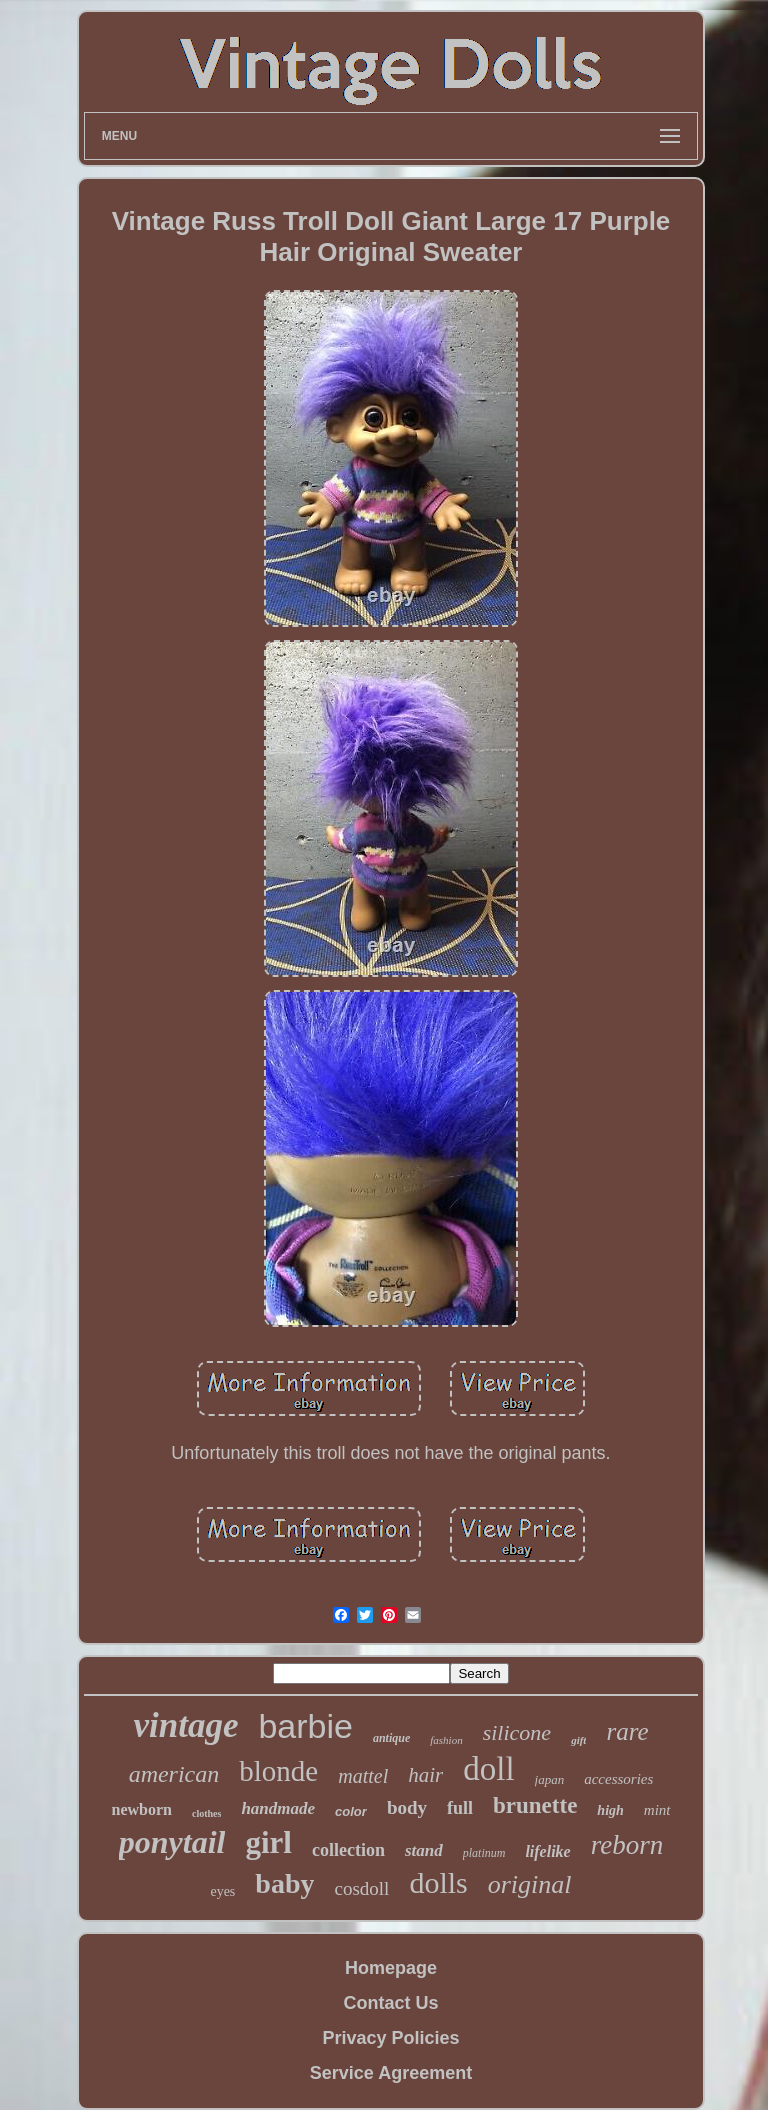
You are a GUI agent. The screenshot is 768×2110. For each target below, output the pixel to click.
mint (657, 1810)
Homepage (391, 1968)
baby (284, 1883)
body (407, 1807)
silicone (517, 1732)
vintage (185, 1725)
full (460, 1808)
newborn (141, 1809)
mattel (363, 1776)
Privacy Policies (390, 2038)
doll (488, 1769)
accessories (618, 1779)
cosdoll (361, 1888)
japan (550, 1779)
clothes (206, 1813)
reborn (627, 1845)
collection (348, 1850)
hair (425, 1775)
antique (391, 1738)
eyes (222, 1891)
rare (627, 1731)
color (351, 1811)
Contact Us (390, 2003)
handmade (278, 1808)
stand (424, 1850)
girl (268, 1842)
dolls (438, 1882)
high (610, 1810)
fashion (446, 1740)
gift (578, 1740)
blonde (278, 1771)
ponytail (172, 1842)
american (174, 1774)
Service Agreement (391, 2073)
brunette (535, 1805)
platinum (484, 1853)
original (530, 1884)
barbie (305, 1726)
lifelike (547, 1851)
